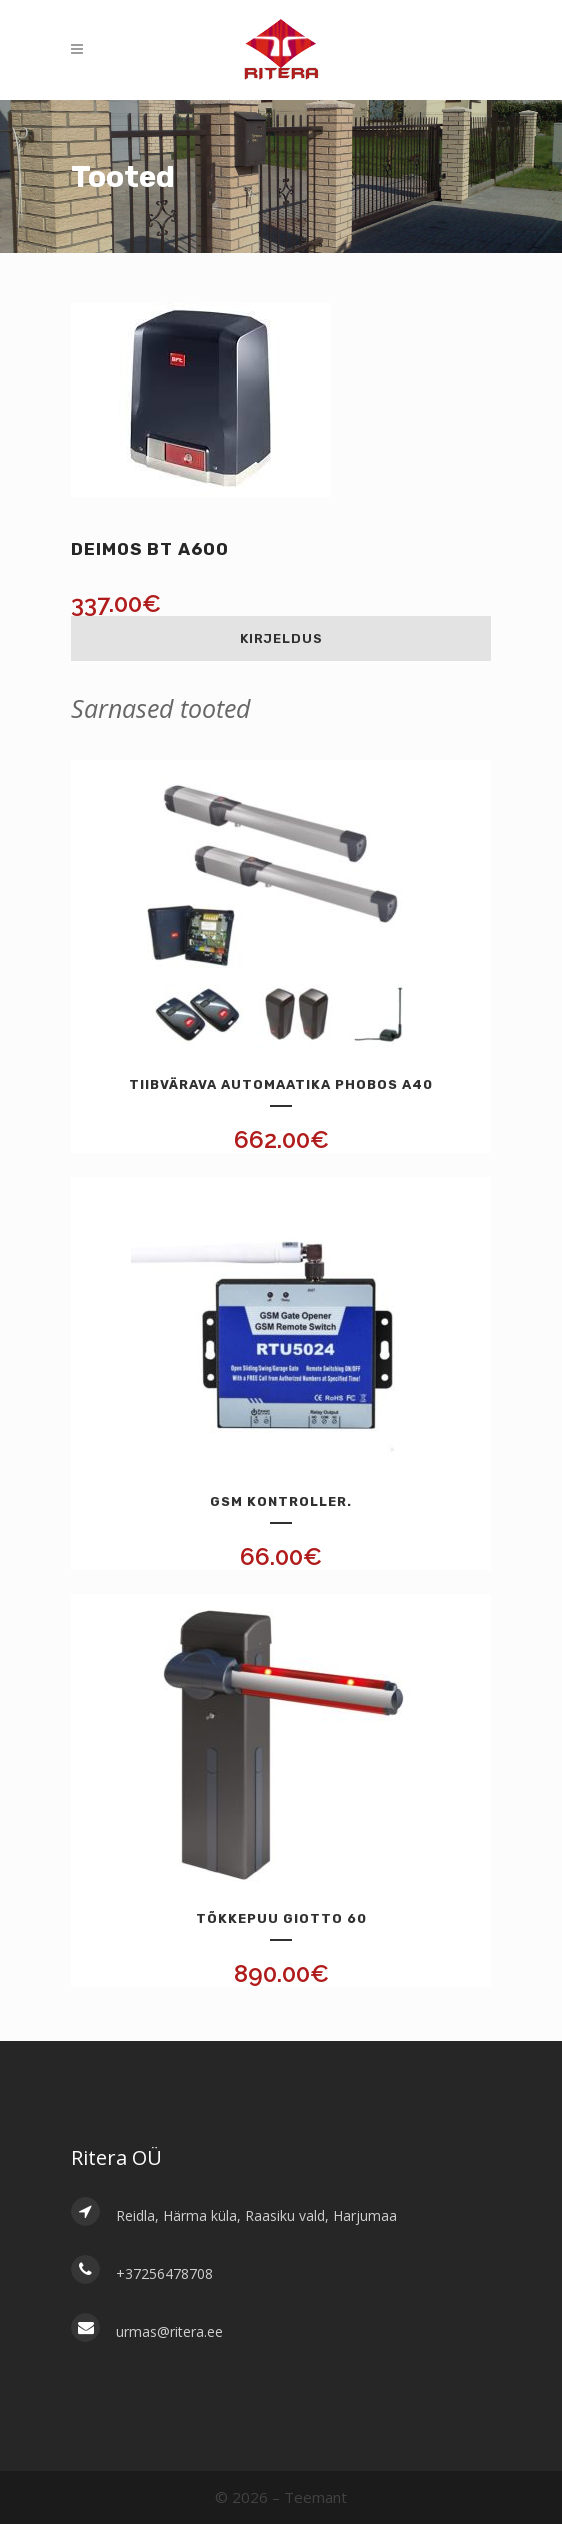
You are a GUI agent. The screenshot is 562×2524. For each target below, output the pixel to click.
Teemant (315, 2497)
